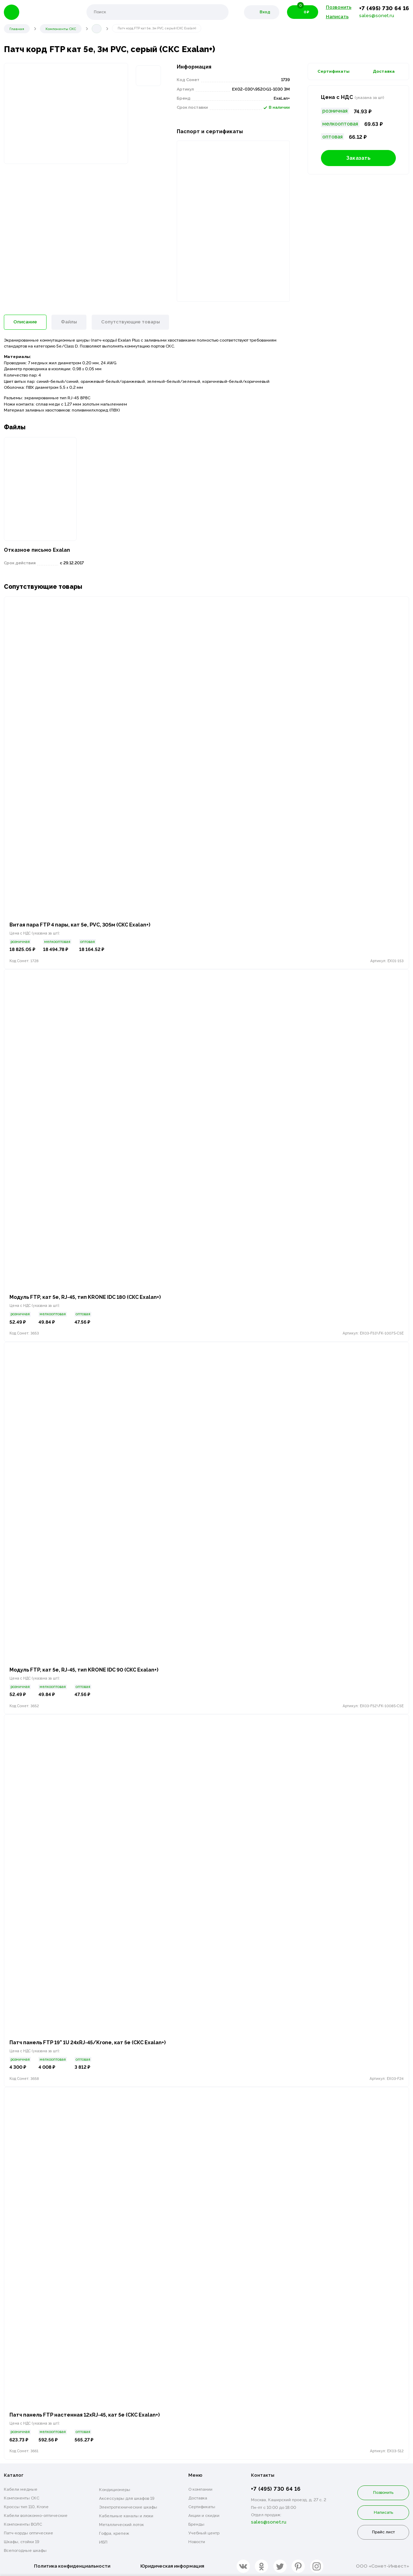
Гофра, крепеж (114, 2533)
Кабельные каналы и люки (126, 2515)
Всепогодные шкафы (25, 2550)
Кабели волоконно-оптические (36, 2515)
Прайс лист (383, 2531)
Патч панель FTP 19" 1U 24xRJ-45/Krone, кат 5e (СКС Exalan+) (90, 2042)
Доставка (384, 71)
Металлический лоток (121, 2524)
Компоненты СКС (21, 2497)
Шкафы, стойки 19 (21, 2541)
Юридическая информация (173, 2565)
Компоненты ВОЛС (23, 2523)
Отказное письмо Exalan (37, 548)
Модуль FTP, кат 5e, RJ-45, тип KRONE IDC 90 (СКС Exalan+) (87, 1669)
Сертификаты (333, 71)
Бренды (196, 2523)
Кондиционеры (114, 2488)
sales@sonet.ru (376, 15)
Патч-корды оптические (28, 2532)
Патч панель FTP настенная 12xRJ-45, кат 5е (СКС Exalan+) (87, 2415)
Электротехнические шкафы (128, 2506)
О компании (200, 2488)
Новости (196, 2541)
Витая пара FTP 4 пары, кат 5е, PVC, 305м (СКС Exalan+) (83, 923)
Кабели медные (20, 2488)
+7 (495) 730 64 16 (384, 8)
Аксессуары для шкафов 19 (126, 2498)
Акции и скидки (203, 2515)
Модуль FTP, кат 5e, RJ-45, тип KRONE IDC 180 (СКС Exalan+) (88, 1296)
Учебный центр (203, 2532)
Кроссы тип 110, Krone (26, 2506)
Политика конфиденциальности (72, 2565)
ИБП (103, 2541)
